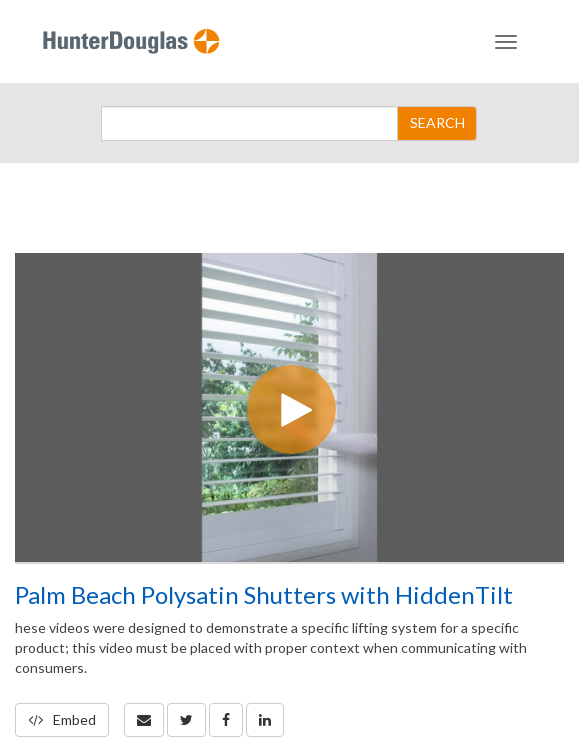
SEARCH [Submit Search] (437, 122)
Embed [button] (62, 719)
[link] (186, 720)
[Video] (289, 407)
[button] (144, 720)
